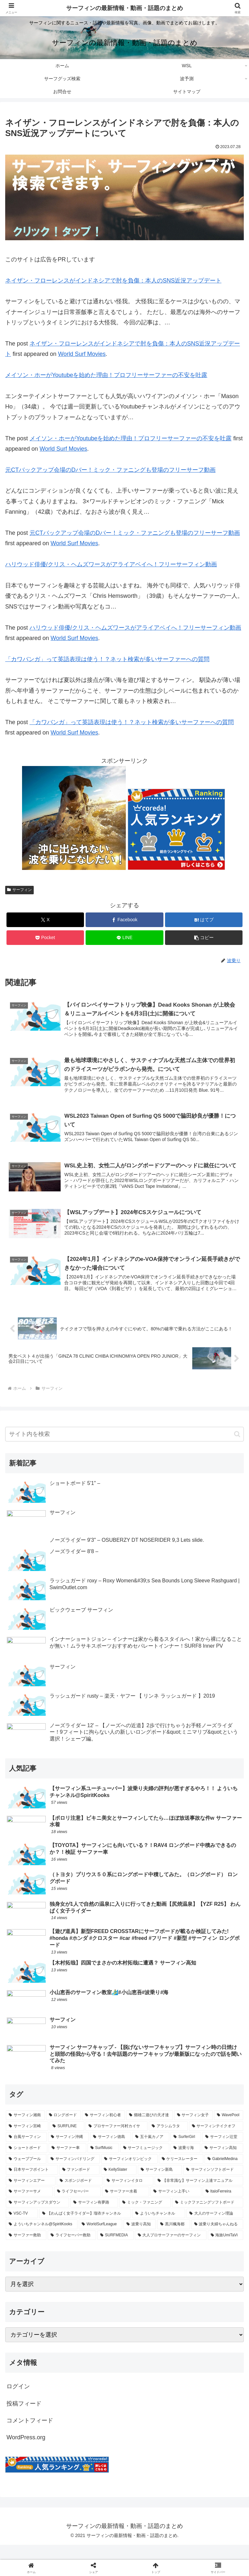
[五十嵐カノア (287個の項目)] (150, 2152)
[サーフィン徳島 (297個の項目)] (110, 2152)
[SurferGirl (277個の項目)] (186, 2152)
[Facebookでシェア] (124, 919)
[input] (124, 1435)
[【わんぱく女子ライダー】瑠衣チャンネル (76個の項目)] (85, 2228)
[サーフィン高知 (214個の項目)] (222, 2163)
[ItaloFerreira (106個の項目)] (223, 2206)
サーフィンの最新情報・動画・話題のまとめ (124, 8)
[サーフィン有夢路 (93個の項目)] (94, 2217)
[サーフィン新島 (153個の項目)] (160, 2185)
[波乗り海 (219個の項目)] (185, 2163)
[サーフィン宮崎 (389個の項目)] (27, 2141)
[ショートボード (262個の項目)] (26, 2163)
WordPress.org (25, 2452)
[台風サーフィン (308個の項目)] (26, 2152)
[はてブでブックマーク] (204, 919)
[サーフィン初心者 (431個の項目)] (103, 2130)
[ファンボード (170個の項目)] (79, 2185)
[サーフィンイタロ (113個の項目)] (128, 2195)
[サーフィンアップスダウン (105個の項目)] (37, 2217)
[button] (204, 937)
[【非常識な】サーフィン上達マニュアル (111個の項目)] (199, 2195)
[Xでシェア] (45, 919)
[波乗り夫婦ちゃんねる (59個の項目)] (217, 2239)
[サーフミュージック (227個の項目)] (145, 2163)
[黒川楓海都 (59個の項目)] (173, 2239)
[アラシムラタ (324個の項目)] (168, 2141)
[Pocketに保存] (45, 937)
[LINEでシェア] (124, 937)
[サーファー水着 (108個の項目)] (125, 2206)
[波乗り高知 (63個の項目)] (140, 2239)
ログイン (18, 2401)
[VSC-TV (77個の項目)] (22, 2228)
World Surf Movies (82, 354)
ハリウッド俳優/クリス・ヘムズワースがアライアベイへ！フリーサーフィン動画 (111, 564)
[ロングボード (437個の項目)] (63, 2130)
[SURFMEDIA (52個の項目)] (115, 2250)
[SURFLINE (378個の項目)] (67, 2141)
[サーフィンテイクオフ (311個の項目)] (216, 2141)
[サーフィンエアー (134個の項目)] (30, 2195)
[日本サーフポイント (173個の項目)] (32, 2185)
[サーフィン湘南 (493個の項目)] (25, 2130)
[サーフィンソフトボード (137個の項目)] (213, 2185)
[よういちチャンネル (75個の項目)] (158, 2228)
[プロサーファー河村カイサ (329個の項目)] (117, 2141)
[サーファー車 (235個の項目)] (67, 2163)
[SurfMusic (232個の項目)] (103, 2163)
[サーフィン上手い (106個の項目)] (175, 2206)
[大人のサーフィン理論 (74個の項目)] (214, 2228)
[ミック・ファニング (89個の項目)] (145, 2217)
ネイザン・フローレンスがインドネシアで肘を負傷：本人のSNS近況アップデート (113, 280)
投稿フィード (24, 2418)
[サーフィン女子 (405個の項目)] (193, 2130)
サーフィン (19, 889)
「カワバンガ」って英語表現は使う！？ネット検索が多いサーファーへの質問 (107, 659)
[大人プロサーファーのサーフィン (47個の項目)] (171, 2250)
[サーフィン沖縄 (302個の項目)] (68, 2152)
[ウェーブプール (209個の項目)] (26, 2174)
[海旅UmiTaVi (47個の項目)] (225, 2250)
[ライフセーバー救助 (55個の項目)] (72, 2250)
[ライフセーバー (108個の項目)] (77, 2206)
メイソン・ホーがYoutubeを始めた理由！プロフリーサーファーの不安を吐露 (106, 375)
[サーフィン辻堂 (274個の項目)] (222, 2152)
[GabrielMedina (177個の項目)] (224, 2174)
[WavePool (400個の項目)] (228, 2130)
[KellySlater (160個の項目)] (118, 2185)
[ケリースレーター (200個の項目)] (181, 2174)
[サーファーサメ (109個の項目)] (29, 2206)
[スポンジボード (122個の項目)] (79, 2195)
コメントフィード (29, 2435)
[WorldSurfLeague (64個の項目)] (100, 2239)
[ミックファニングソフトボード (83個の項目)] (207, 2217)
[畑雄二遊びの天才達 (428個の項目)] (149, 2130)
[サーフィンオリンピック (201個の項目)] (129, 2174)
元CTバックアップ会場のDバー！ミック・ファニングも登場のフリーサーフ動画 (110, 470)
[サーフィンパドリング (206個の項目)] (74, 2174)
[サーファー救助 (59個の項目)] (26, 2250)
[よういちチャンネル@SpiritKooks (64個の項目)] (41, 2239)
